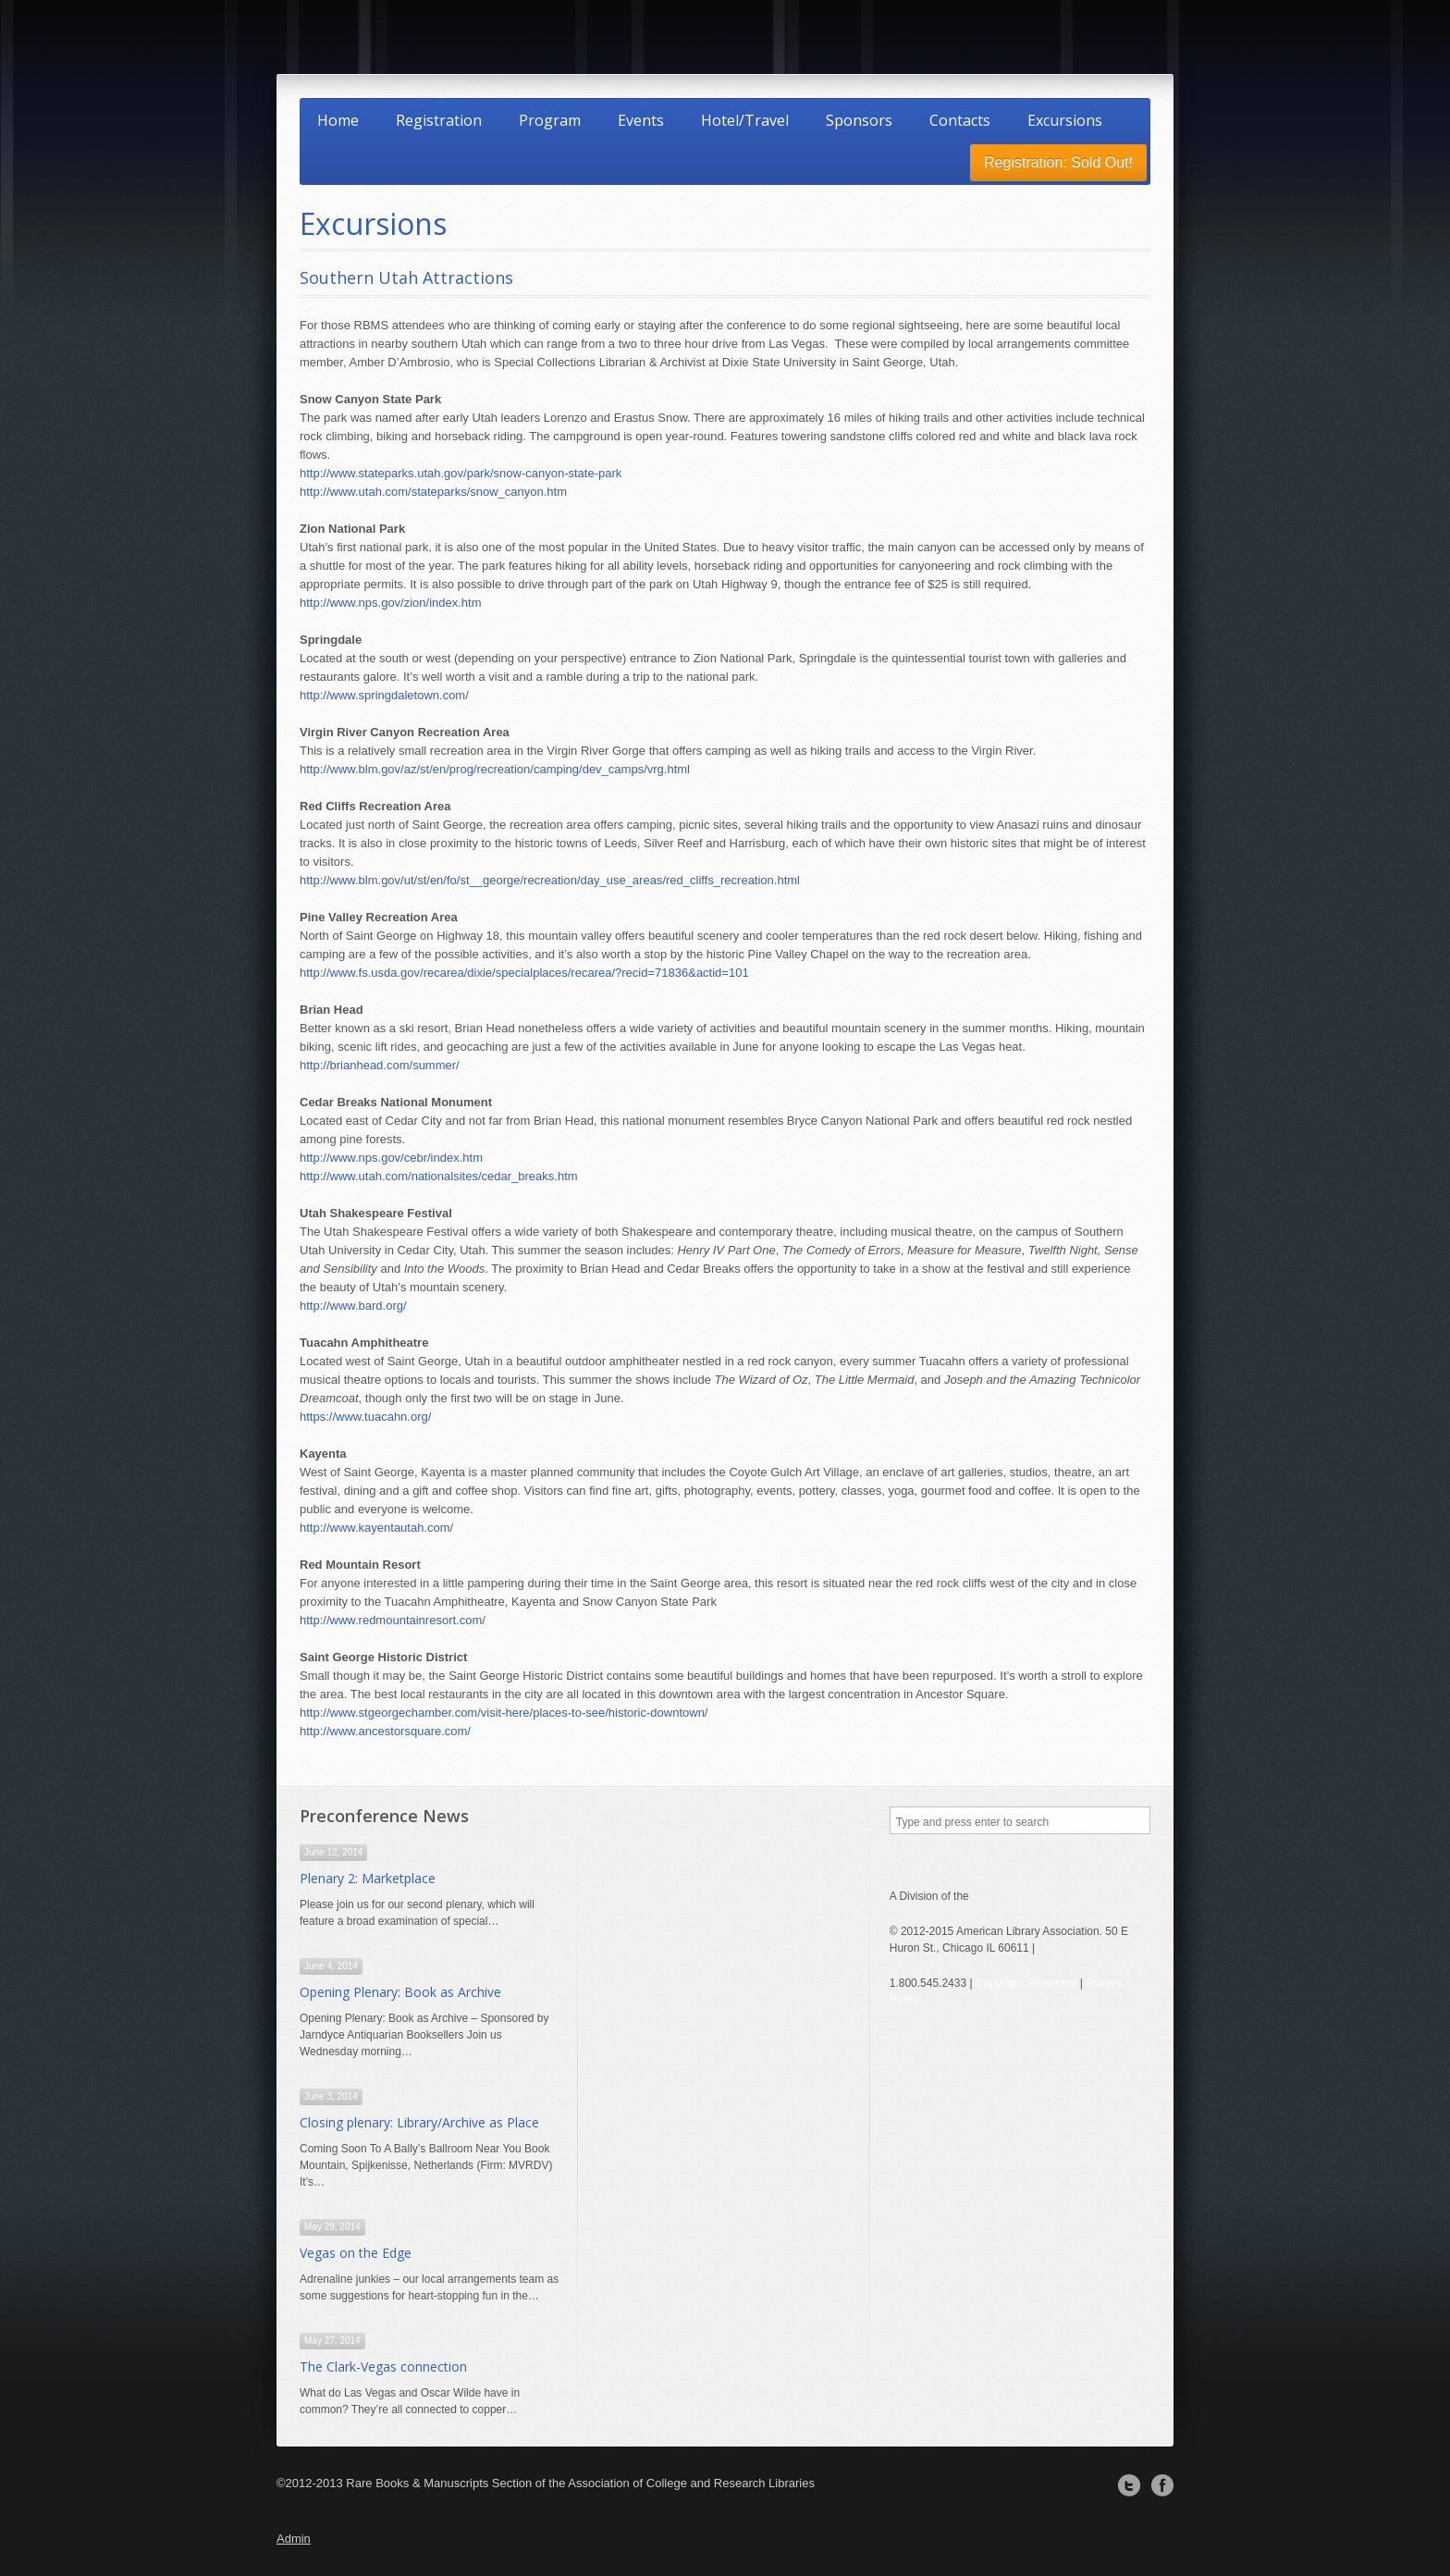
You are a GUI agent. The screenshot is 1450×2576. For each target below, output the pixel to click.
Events (641, 120)
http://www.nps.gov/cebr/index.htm (391, 1158)
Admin (293, 2538)
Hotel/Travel (745, 120)
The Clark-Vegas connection (383, 2366)
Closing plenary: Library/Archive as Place (419, 2122)
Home (338, 120)
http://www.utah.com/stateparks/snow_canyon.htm (433, 492)
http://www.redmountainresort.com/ (392, 1620)
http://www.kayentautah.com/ (376, 1528)
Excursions (1064, 120)
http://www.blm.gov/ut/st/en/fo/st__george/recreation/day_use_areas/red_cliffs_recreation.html (550, 880)
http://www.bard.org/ (353, 1306)
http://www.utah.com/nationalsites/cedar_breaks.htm (439, 1176)
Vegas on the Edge (356, 2253)
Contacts (959, 120)
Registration (439, 120)
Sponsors (859, 120)
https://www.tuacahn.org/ (365, 1417)
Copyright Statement (1026, 1983)
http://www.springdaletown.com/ (384, 695)
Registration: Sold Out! (1058, 162)
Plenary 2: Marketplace (368, 1878)
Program (550, 120)
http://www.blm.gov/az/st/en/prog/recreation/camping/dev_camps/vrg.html (495, 769)
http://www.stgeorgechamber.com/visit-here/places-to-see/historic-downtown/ (503, 1712)
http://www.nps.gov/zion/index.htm (391, 603)
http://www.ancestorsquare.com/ (385, 1731)
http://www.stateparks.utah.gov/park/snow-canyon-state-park (460, 473)
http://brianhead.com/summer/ (380, 1065)
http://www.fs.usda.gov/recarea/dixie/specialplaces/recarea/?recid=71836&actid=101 (524, 973)
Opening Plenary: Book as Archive (400, 1992)
